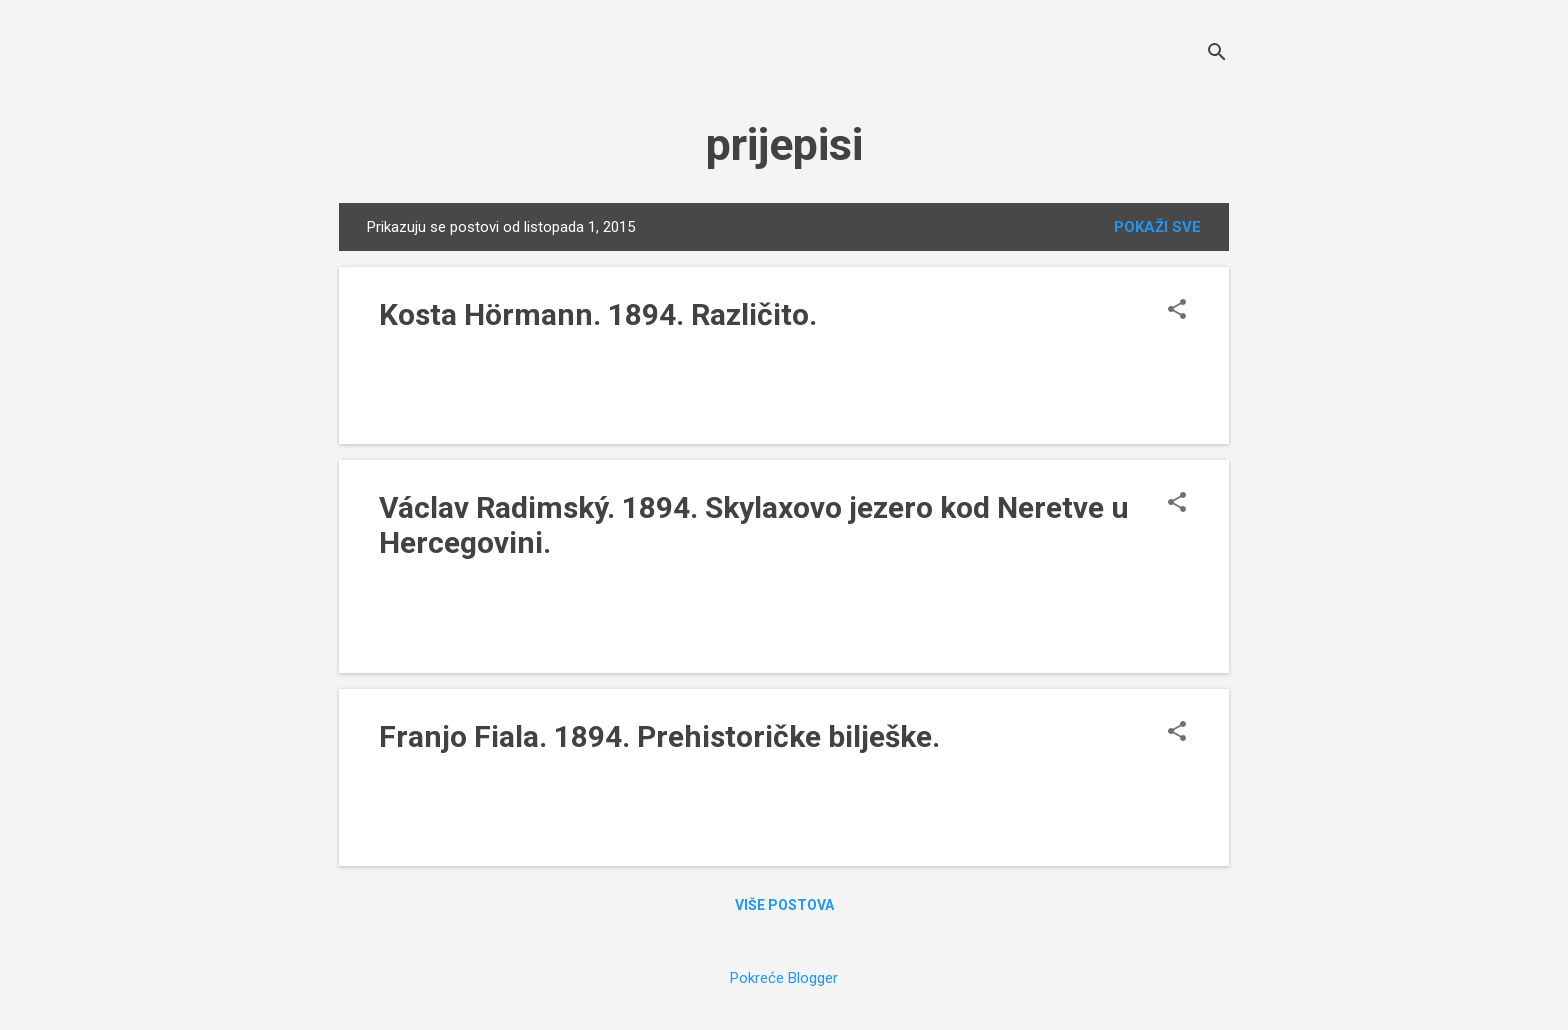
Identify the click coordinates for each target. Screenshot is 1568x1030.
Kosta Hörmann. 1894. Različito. (598, 314)
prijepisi (784, 144)
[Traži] (1217, 54)
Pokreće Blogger (784, 978)
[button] (1177, 311)
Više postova (784, 905)
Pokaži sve (1157, 227)
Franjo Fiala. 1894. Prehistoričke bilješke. (659, 736)
